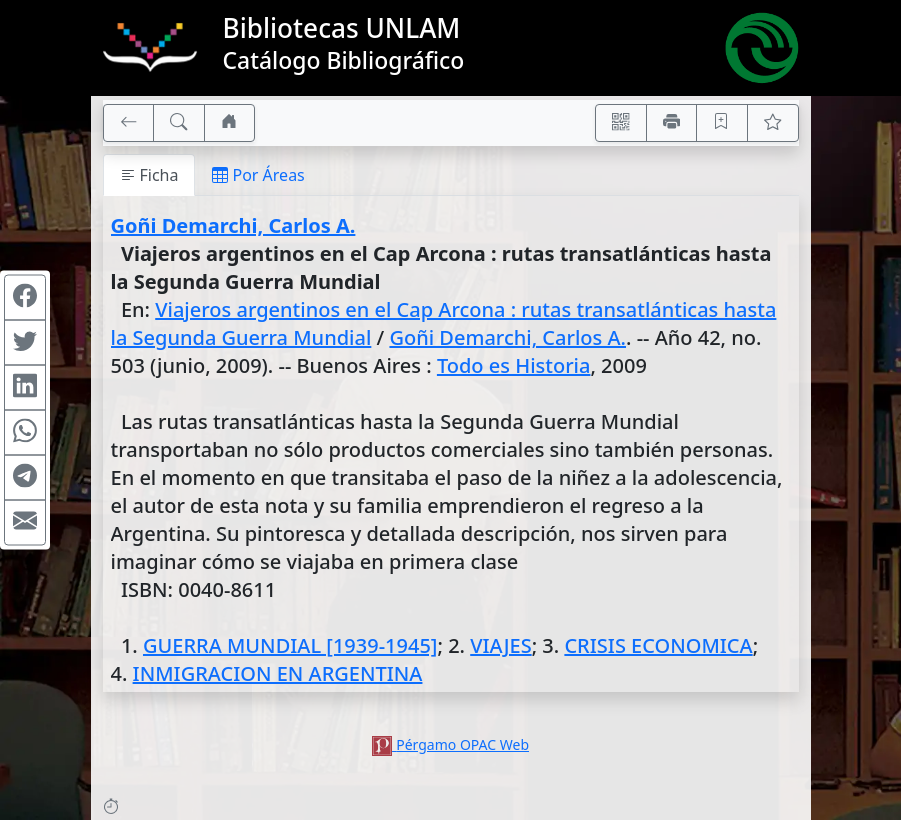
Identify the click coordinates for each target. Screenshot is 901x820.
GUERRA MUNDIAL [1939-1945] (290, 645)
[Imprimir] (672, 123)
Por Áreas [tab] (258, 175)
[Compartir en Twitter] (25, 343)
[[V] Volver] (129, 123)
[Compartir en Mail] (25, 523)
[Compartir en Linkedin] (25, 388)
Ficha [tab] (149, 175)
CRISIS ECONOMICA (658, 645)
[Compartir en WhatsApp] (25, 433)
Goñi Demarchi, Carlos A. (233, 225)
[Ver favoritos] (773, 123)
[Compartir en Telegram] (25, 478)
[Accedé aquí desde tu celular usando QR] (621, 123)
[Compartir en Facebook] (25, 298)
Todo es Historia (514, 365)
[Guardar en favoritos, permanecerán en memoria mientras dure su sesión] (722, 123)
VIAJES (500, 645)
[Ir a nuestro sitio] (230, 123)
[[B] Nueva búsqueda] (179, 123)
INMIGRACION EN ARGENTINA (278, 673)
